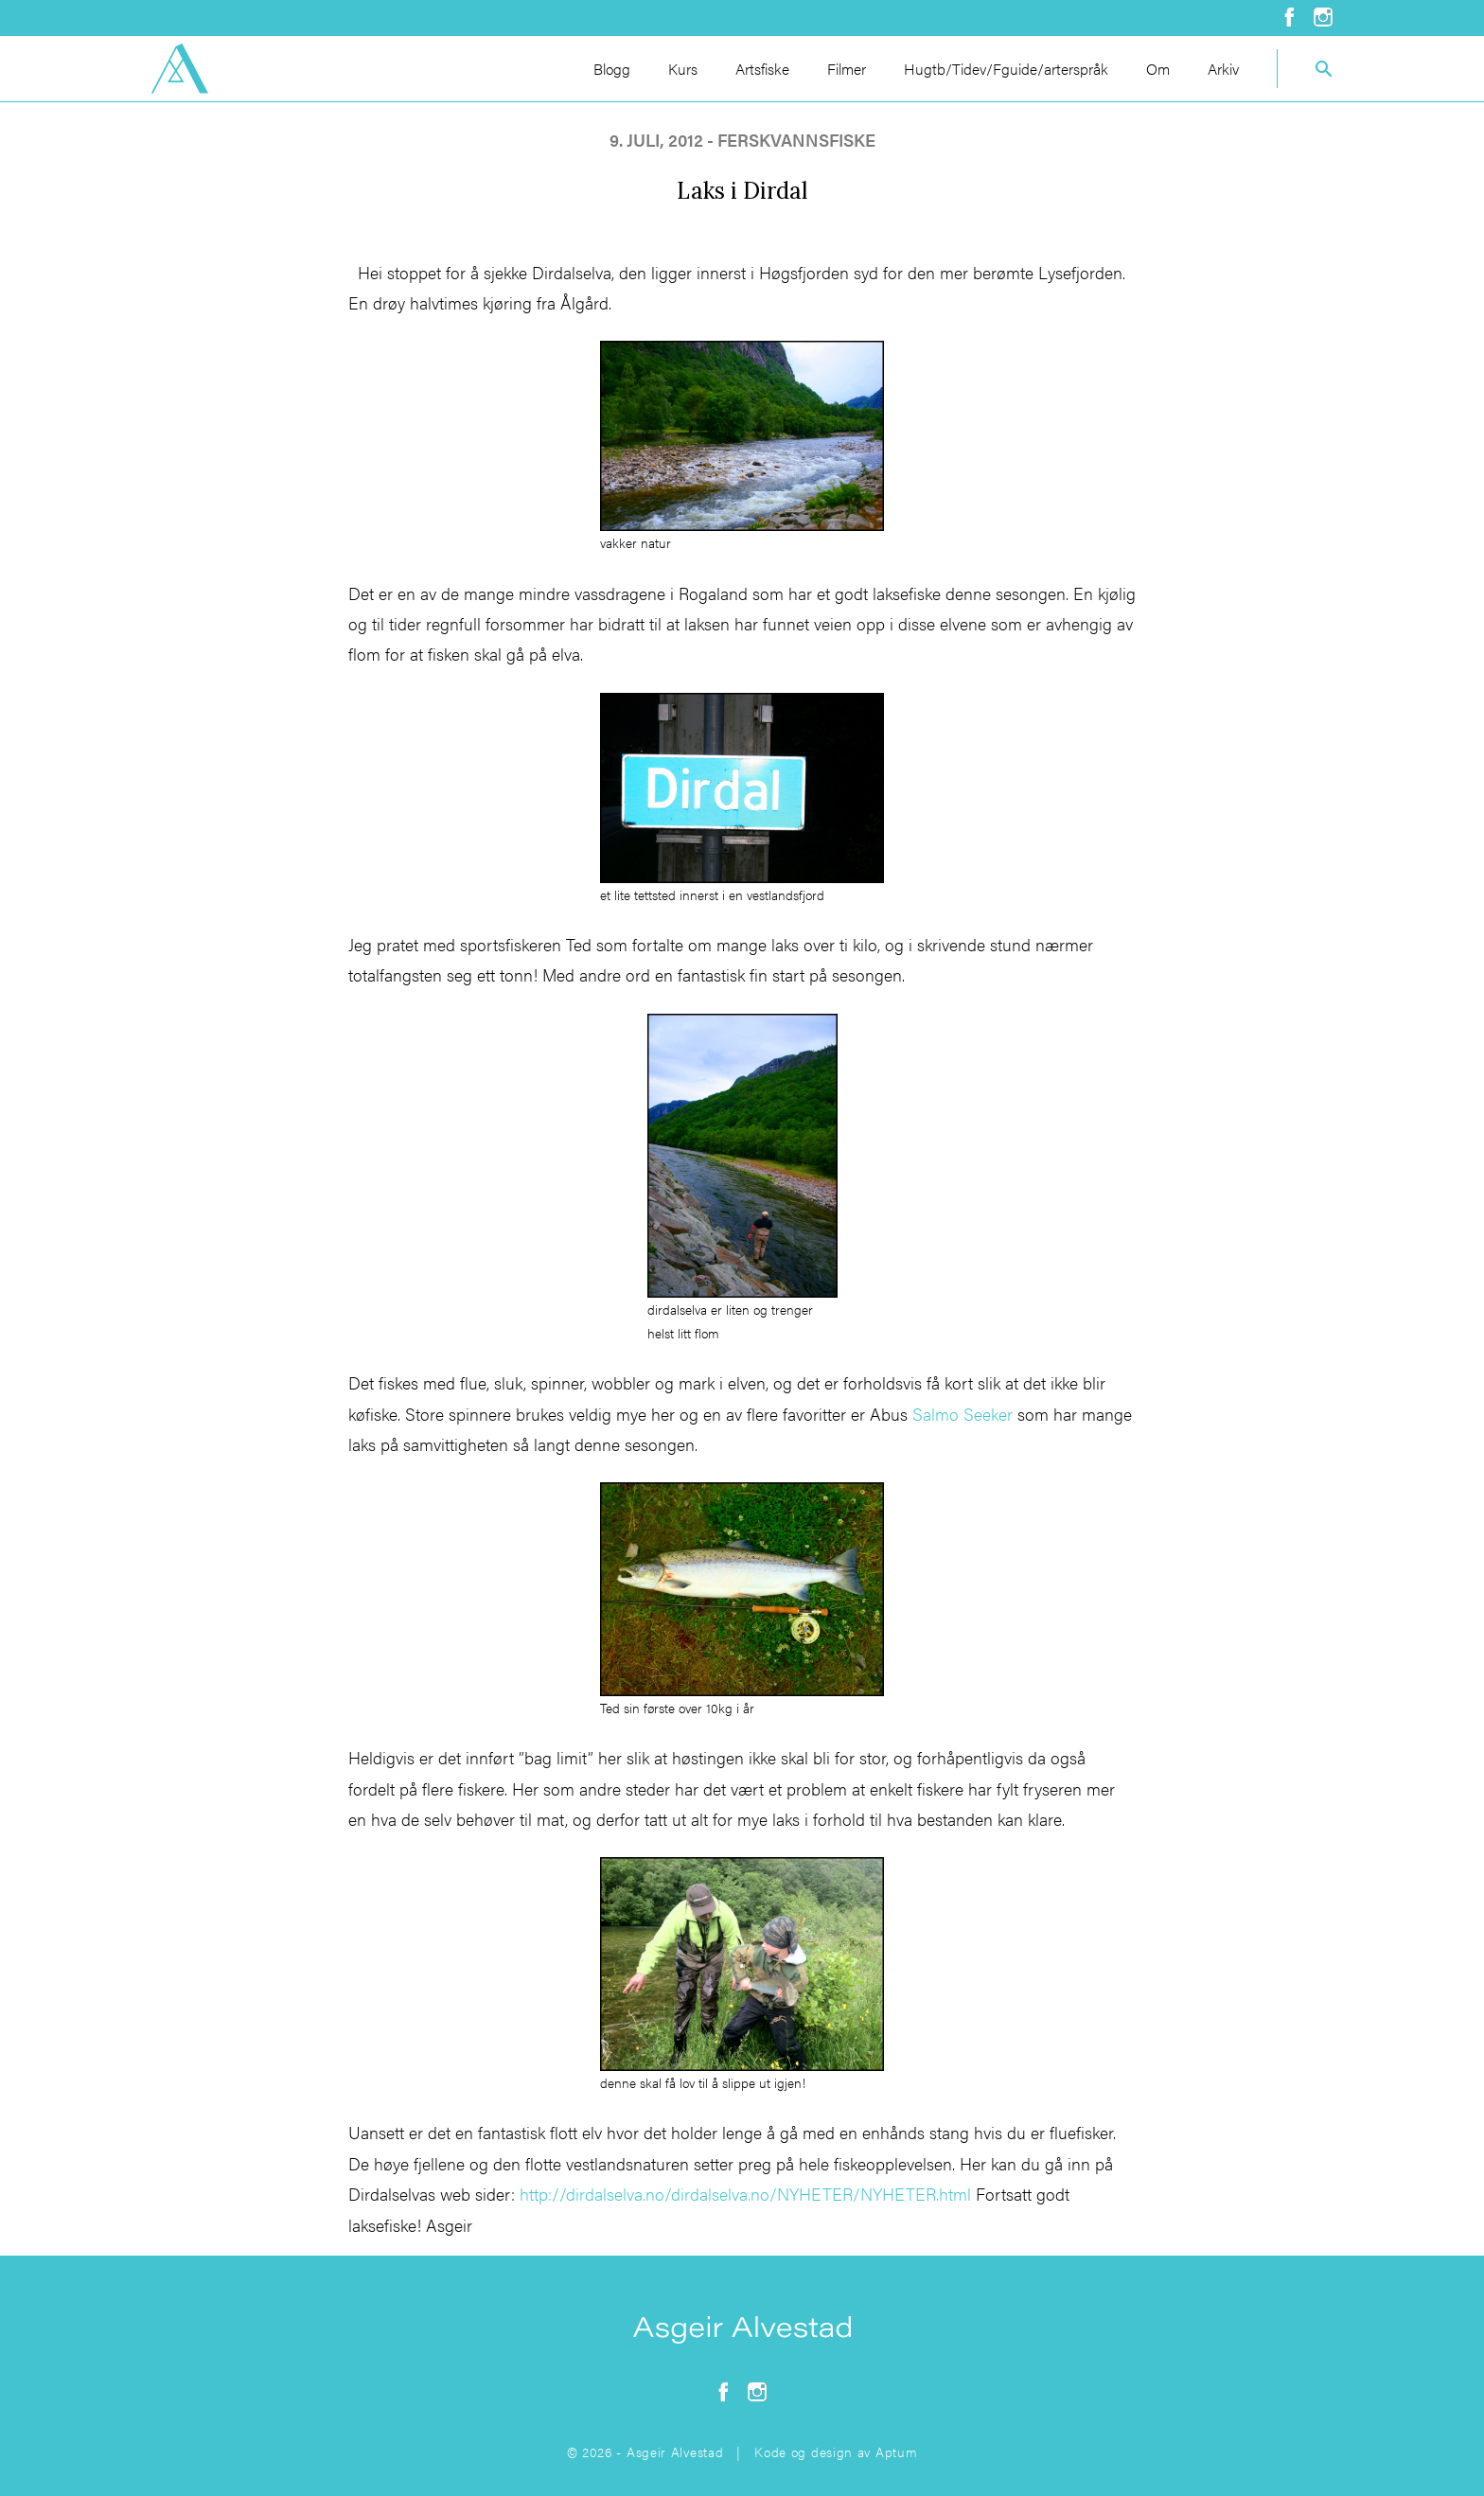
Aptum (896, 2451)
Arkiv (1223, 69)
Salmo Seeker (962, 1413)
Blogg (611, 69)
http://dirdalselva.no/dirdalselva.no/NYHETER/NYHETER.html (745, 2193)
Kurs (683, 69)
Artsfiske (762, 69)
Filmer (846, 69)
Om (1158, 69)
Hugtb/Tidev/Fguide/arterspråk (1006, 69)
